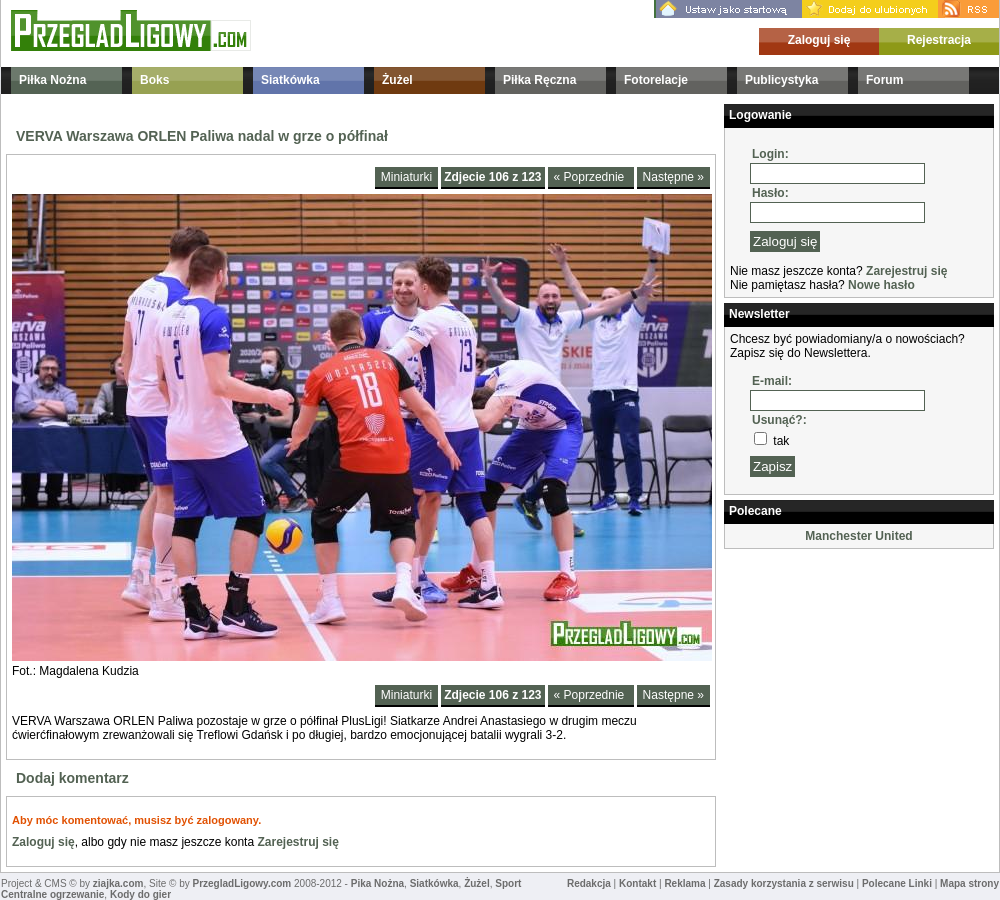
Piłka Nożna (52, 80)
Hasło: (770, 193)
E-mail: (772, 381)
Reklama (684, 883)
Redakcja (589, 883)
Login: (770, 154)
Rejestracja (939, 40)
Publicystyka (781, 80)
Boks (154, 80)
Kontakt (637, 883)
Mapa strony (969, 883)
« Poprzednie (591, 177)
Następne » (673, 177)
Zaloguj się (819, 40)
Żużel (397, 80)
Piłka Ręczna (539, 80)
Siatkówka (290, 80)
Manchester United (858, 536)
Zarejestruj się (297, 842)
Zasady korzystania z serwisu (784, 883)
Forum (884, 80)
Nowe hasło (881, 285)
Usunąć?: (779, 420)
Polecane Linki (897, 883)
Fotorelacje (656, 80)
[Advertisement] (824, 654)
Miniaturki (406, 177)
